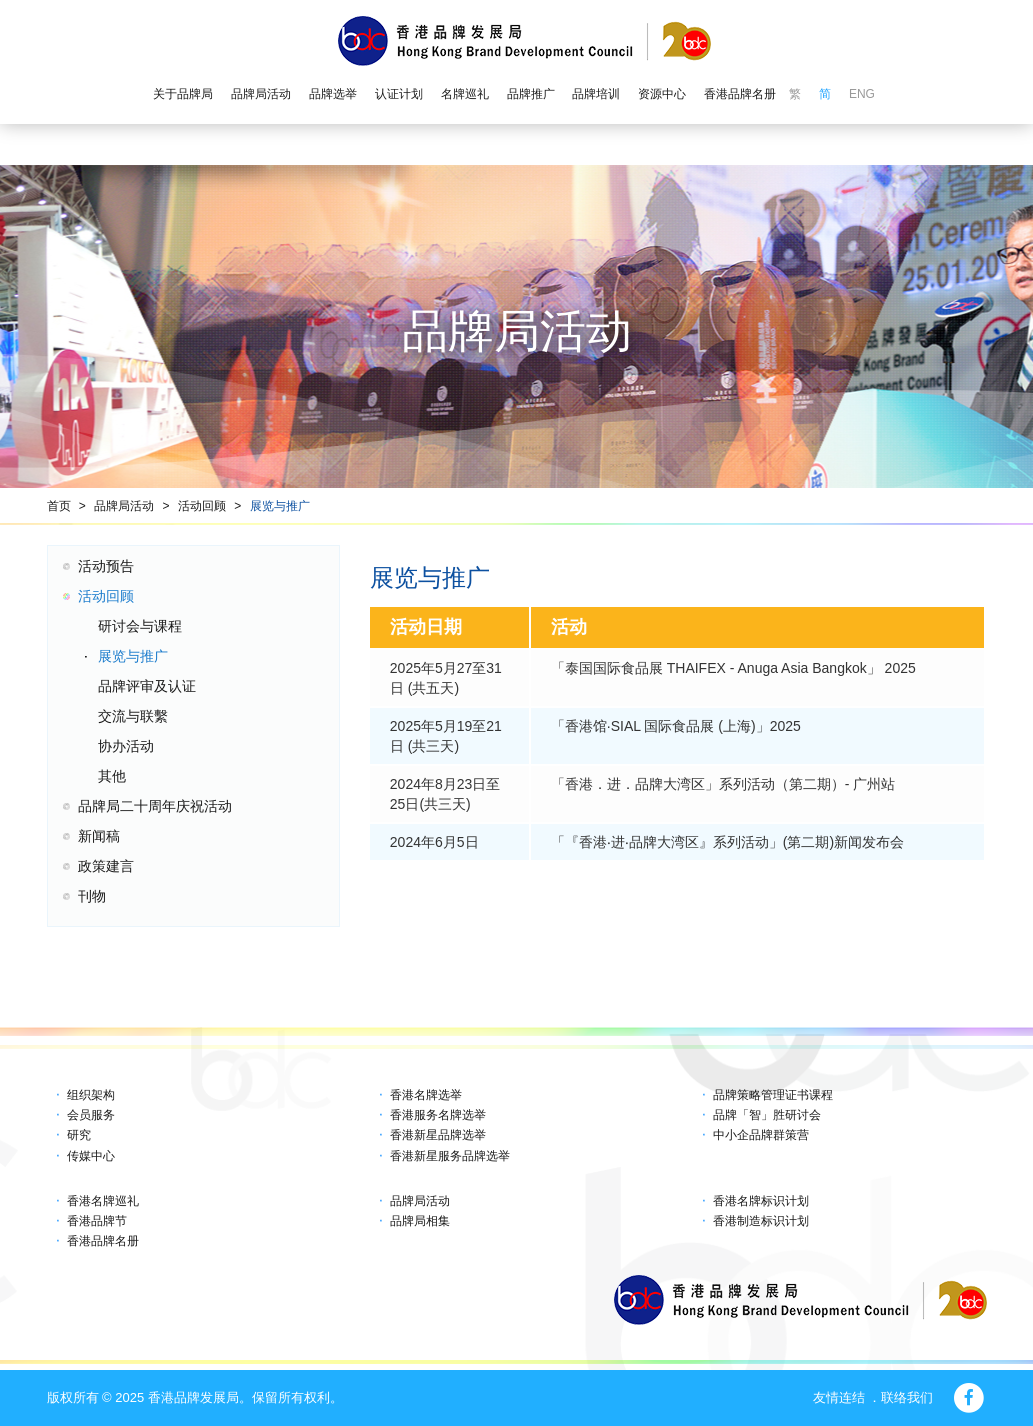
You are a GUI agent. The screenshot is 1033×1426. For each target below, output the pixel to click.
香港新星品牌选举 (438, 1135)
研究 (79, 1135)
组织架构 (91, 1095)
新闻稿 (99, 836)
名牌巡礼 (465, 94)
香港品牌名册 (740, 94)
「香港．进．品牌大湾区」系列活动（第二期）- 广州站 (723, 784)
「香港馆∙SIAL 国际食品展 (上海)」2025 (676, 726)
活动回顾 (202, 506)
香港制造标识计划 (761, 1221)
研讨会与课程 (140, 626)
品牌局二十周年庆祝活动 (155, 806)
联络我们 (907, 1397)
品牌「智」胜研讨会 (767, 1115)
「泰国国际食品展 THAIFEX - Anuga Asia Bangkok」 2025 (733, 668)
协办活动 (126, 746)
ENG (862, 94)
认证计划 (399, 94)
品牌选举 (333, 94)
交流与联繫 (133, 716)
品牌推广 (531, 94)
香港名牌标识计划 (761, 1201)
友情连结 (839, 1397)
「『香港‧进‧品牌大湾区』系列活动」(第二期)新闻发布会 (727, 842)
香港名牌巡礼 (103, 1201)
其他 (112, 776)
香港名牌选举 (426, 1095)
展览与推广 (280, 506)
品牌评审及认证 (147, 686)
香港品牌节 (97, 1221)
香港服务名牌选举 (438, 1115)
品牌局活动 (261, 94)
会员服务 (91, 1115)
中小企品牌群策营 (761, 1135)
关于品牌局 (183, 94)
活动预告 (106, 566)
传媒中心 (91, 1156)
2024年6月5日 (434, 842)
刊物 (92, 896)
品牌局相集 (420, 1221)
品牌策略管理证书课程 (773, 1095)
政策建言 (106, 866)
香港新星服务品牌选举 (450, 1156)
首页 (59, 506)
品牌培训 (596, 94)
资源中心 (662, 94)
